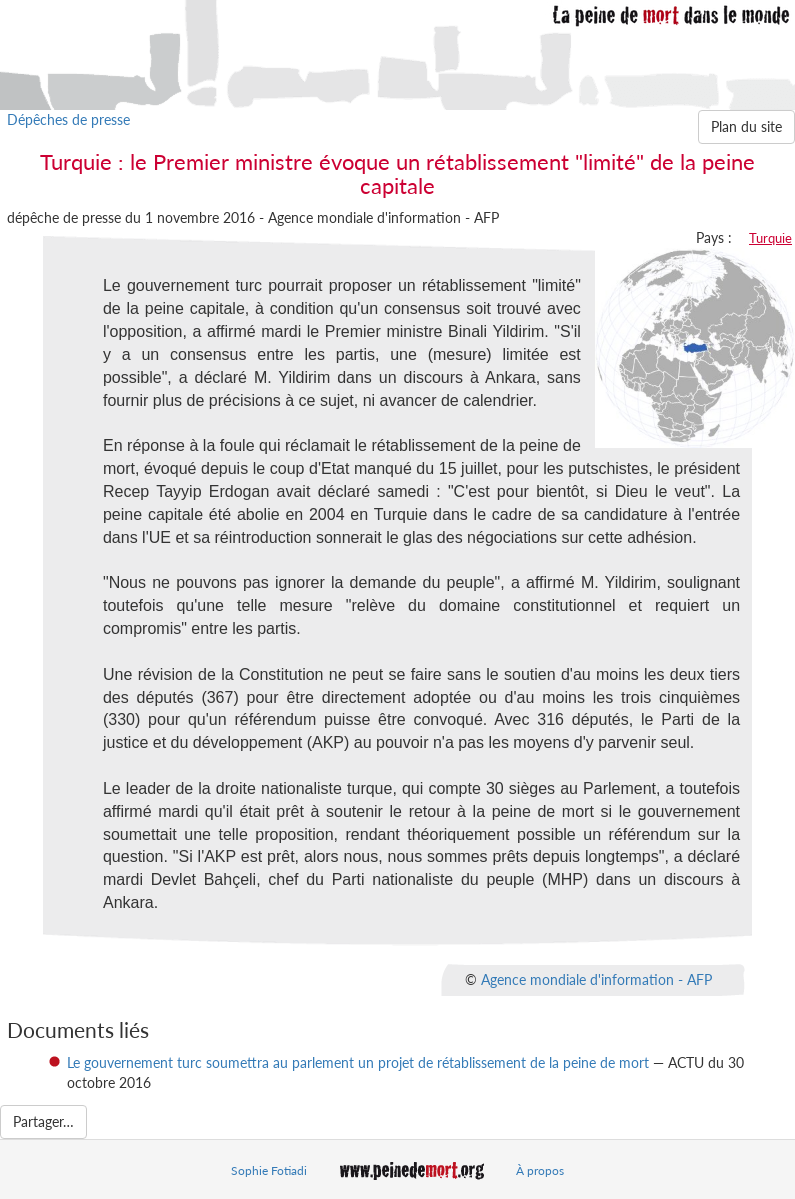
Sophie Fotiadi (269, 1170)
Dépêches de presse (68, 119)
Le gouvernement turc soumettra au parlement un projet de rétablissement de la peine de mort (358, 1062)
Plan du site (746, 126)
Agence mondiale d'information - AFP (596, 979)
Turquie (770, 238)
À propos (540, 1170)
